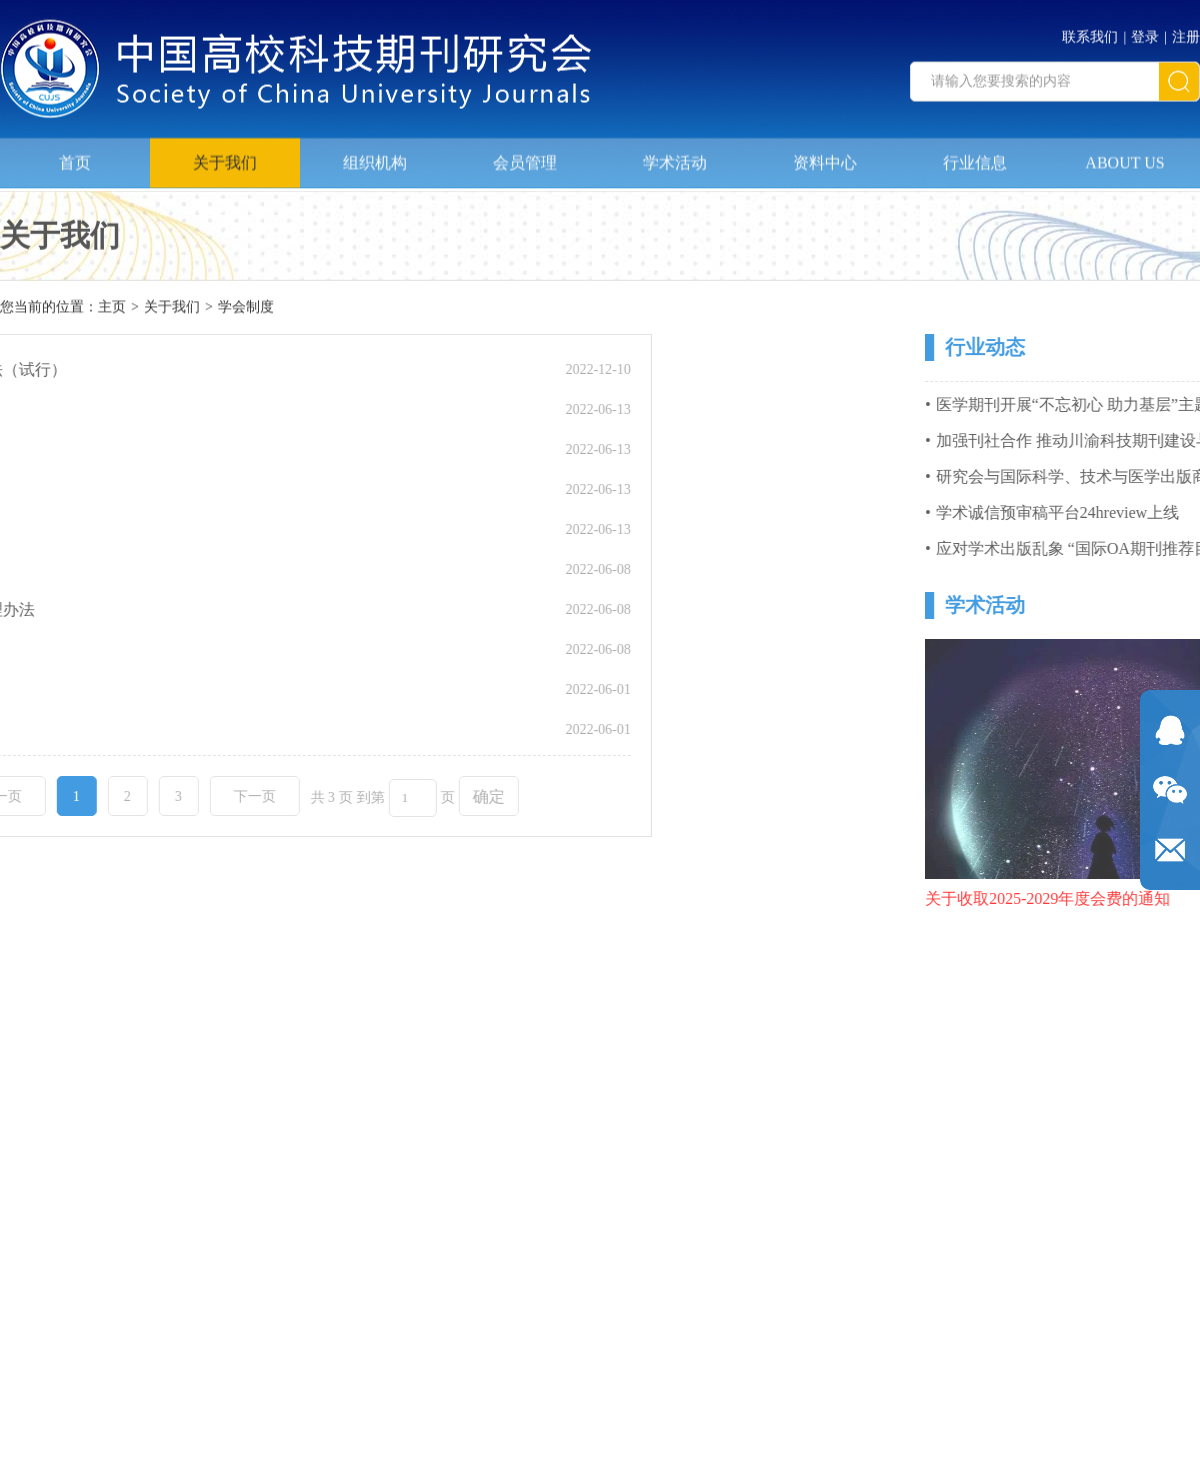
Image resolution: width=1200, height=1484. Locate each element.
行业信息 (975, 157)
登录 (1145, 32)
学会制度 (246, 308)
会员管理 (525, 157)
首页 (75, 157)
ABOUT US (1124, 157)
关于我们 (225, 157)
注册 (1186, 32)
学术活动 (675, 157)
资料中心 (825, 157)
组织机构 (375, 157)
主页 (112, 308)
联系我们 (1090, 32)
